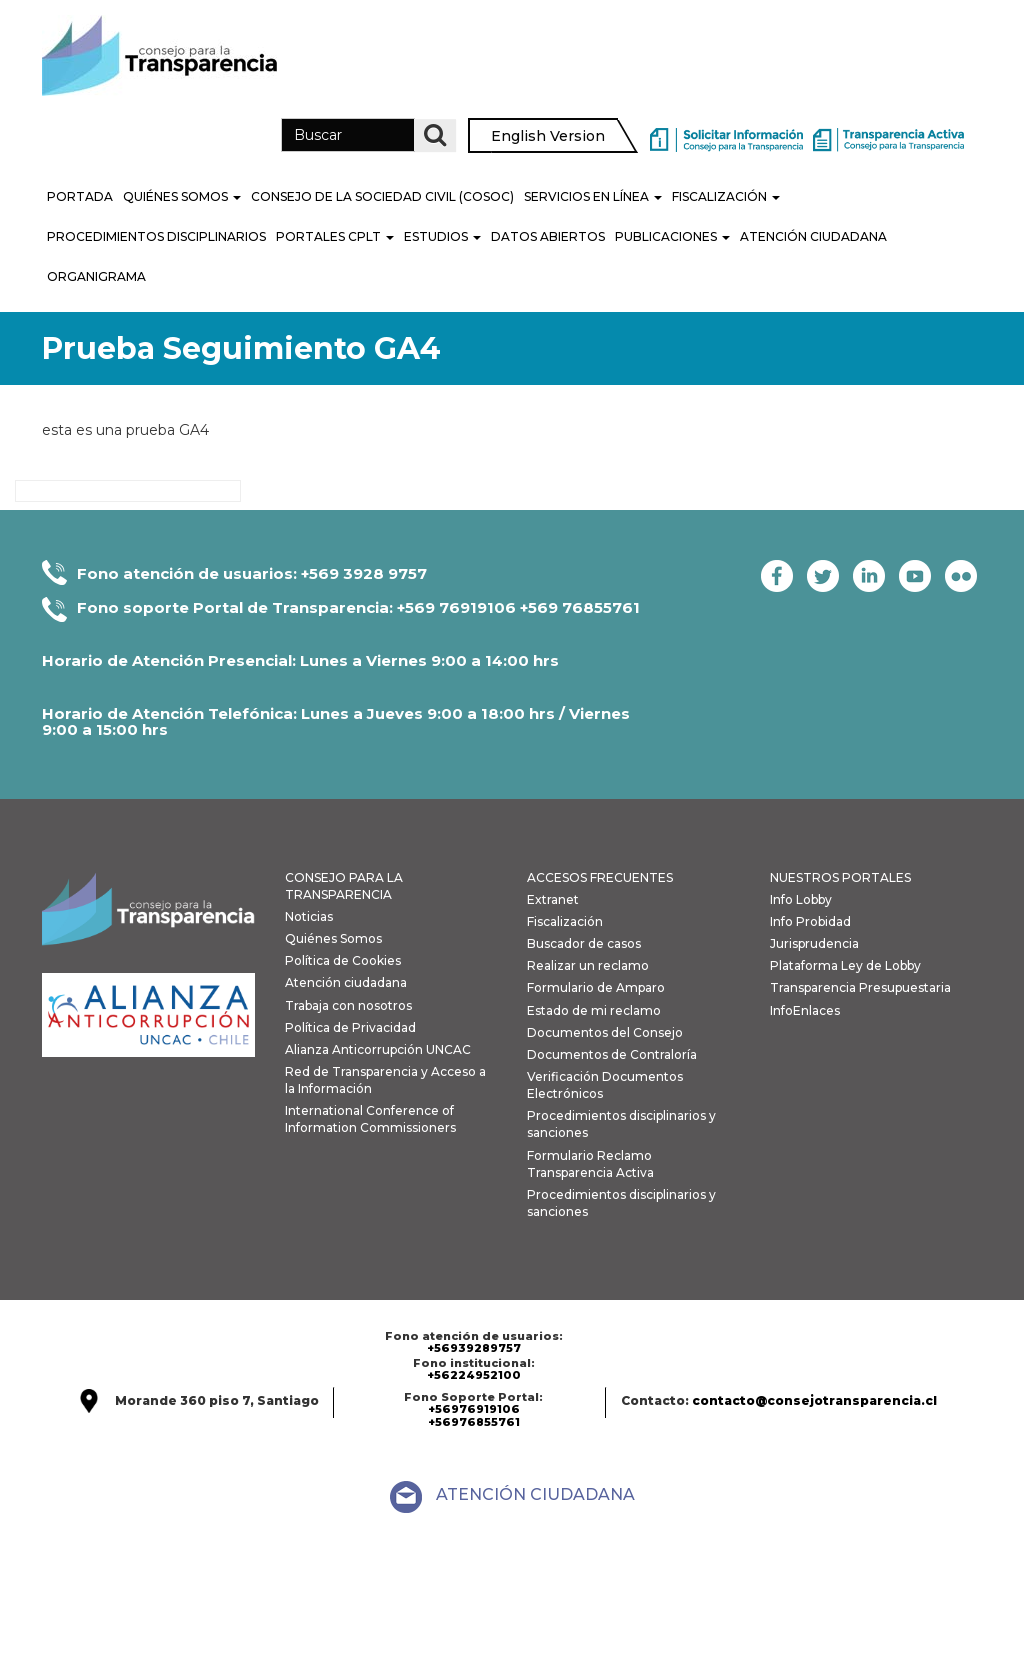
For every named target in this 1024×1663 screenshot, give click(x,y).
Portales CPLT (335, 236)
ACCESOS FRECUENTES (600, 877)
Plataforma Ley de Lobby (845, 965)
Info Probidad (810, 921)
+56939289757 (474, 1348)
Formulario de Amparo (596, 987)
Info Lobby (801, 899)
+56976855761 (474, 1422)
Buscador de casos (584, 943)
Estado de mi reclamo (594, 1010)
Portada (80, 196)
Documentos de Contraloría (612, 1054)
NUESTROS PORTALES (840, 877)
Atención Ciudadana (813, 236)
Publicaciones (672, 236)
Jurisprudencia (814, 943)
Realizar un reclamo (588, 965)
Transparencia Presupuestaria (860, 987)
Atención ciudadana (346, 982)
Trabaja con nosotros (348, 1005)
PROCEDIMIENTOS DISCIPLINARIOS (156, 236)
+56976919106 (474, 1409)
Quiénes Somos (182, 196)
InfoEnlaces (805, 1010)
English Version (548, 136)
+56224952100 (474, 1375)
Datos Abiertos (548, 236)
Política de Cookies (343, 960)
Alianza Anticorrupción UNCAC (378, 1049)
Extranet (553, 899)
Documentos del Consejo (605, 1032)
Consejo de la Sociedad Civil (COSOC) (382, 196)
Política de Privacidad (350, 1027)
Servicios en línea (593, 196)
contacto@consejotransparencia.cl (814, 1400)
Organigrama (96, 276)
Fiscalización (726, 196)
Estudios (442, 236)
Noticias (309, 916)
